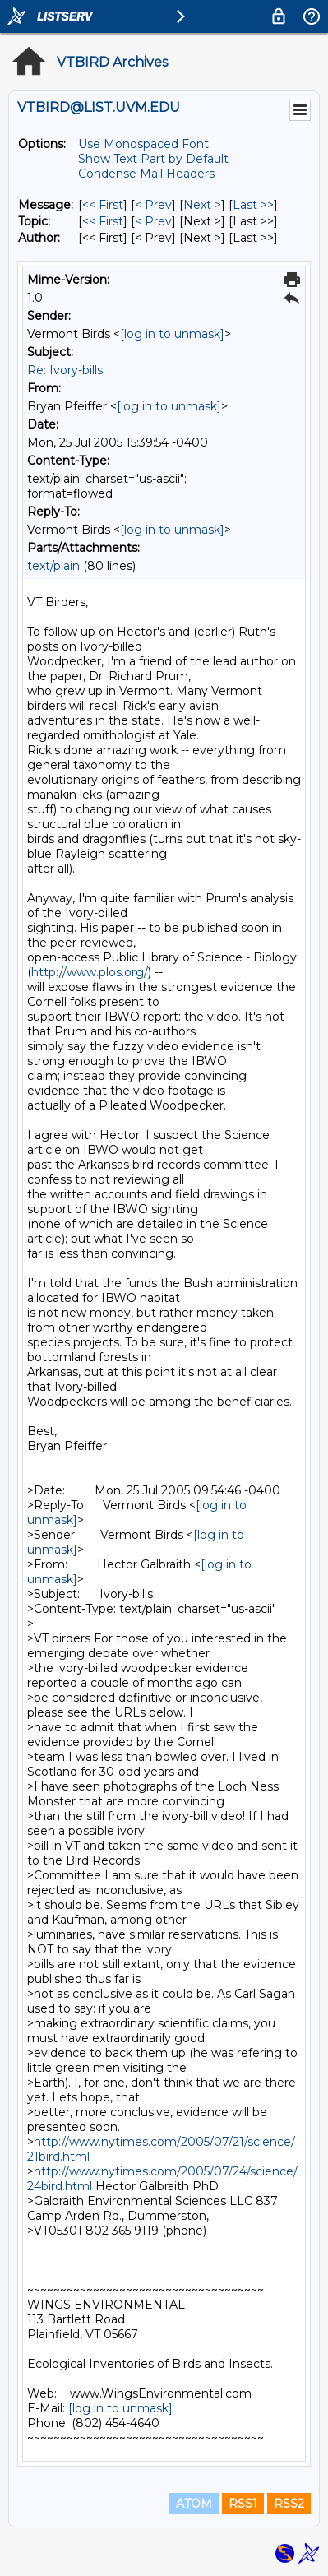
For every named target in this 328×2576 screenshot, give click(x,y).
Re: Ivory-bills (65, 370)
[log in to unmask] (172, 334)
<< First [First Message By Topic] (102, 221)
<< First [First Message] (102, 204)
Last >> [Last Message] (253, 204)
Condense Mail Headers (146, 173)
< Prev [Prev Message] (153, 204)
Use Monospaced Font (143, 144)
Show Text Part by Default (153, 158)
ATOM (194, 2503)
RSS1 (243, 2503)
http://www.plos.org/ (89, 972)
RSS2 (289, 2503)
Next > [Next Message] (202, 204)
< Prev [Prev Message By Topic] (153, 221)
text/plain (53, 565)
